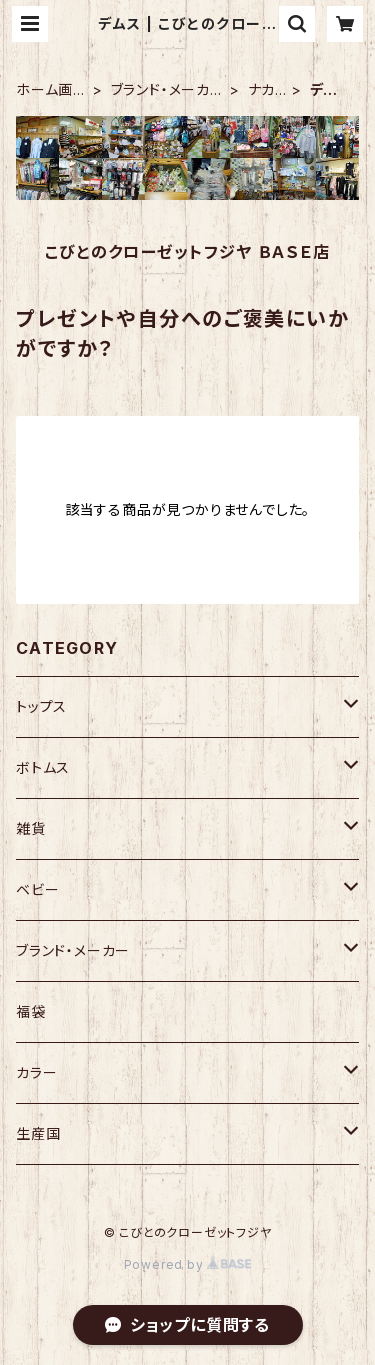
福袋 (31, 1011)
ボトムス (43, 767)
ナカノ (262, 90)
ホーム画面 (44, 90)
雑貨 (31, 828)
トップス (41, 706)
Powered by (188, 1264)
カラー (36, 1072)
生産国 (38, 1133)
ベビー (37, 889)
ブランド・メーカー (160, 90)
